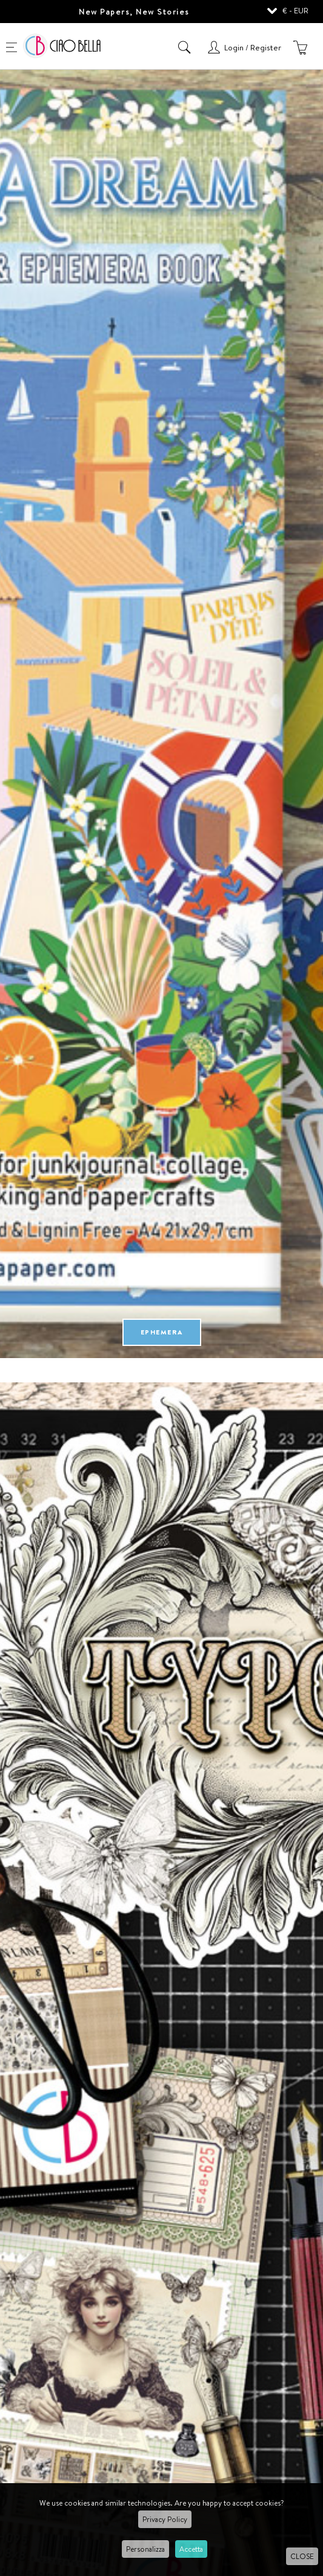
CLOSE (302, 2556)
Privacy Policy (164, 2519)
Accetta (191, 2549)
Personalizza (145, 2549)
